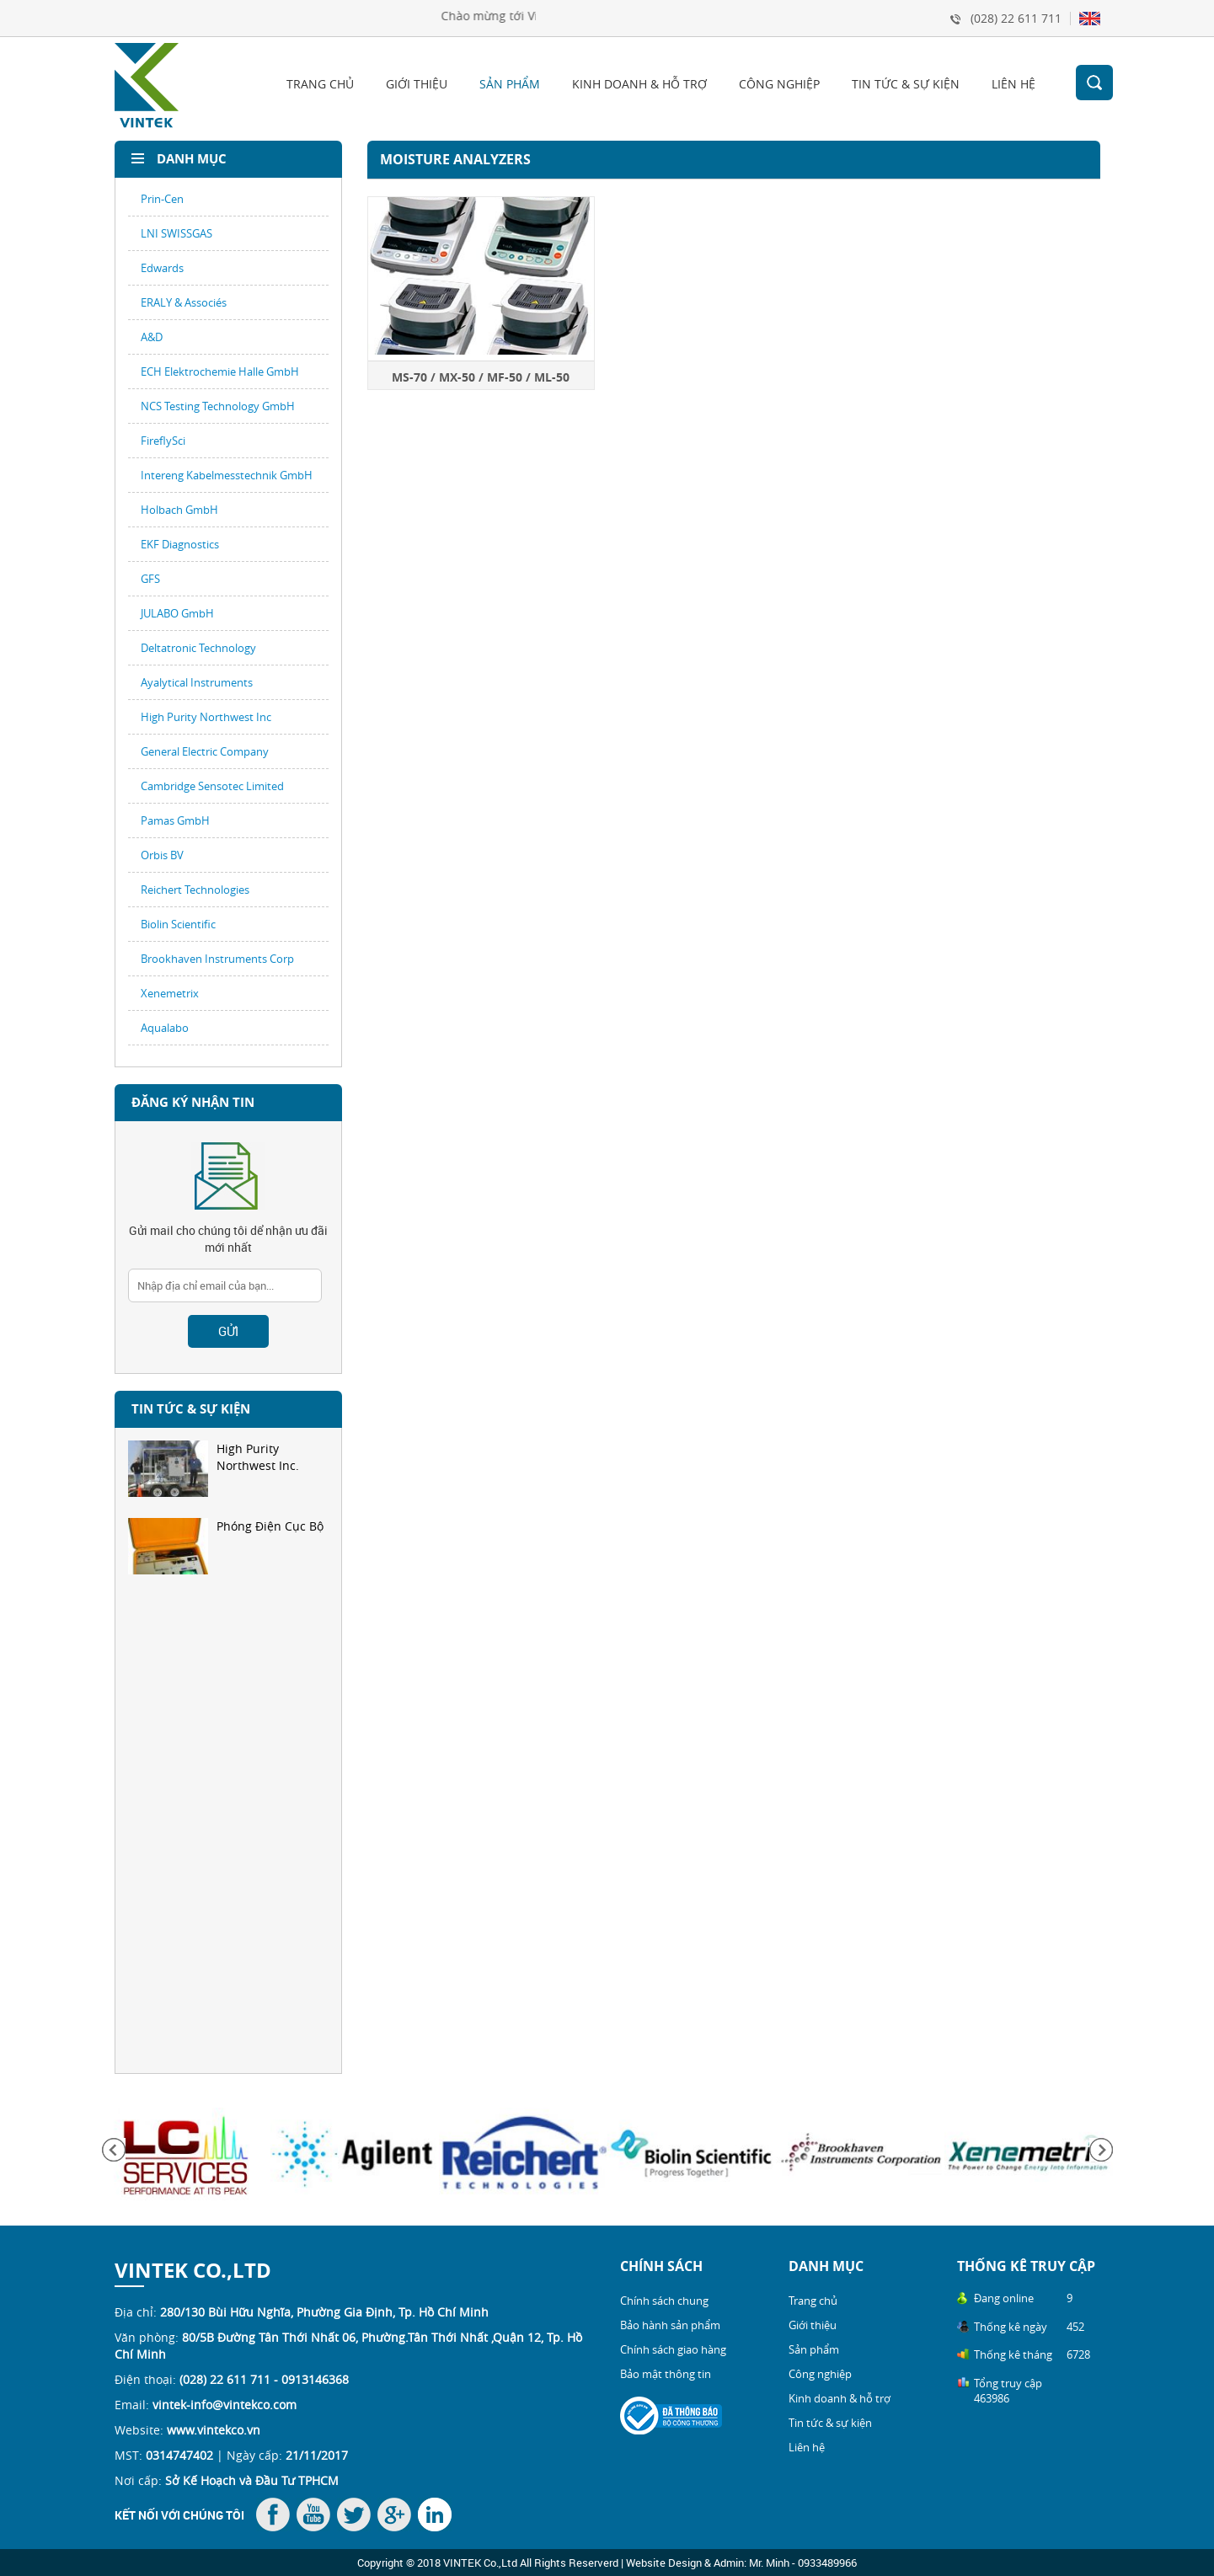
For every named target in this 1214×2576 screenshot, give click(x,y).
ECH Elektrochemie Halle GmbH (220, 371)
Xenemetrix (170, 993)
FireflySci (163, 440)
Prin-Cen (162, 198)
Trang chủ (320, 84)
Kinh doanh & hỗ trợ (639, 84)
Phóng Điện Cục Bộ (226, 1546)
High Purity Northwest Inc (206, 716)
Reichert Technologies (195, 889)
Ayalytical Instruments (197, 682)
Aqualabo (165, 1027)
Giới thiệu (416, 84)
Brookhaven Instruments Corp (217, 958)
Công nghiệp (779, 84)
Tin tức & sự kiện (906, 84)
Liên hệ (1013, 84)
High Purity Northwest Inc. (213, 1468)
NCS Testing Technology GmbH (218, 406)
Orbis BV (162, 855)
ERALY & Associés (184, 302)
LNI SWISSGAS (176, 233)
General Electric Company (205, 751)
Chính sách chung (664, 2300)
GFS (150, 578)
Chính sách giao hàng (673, 2349)
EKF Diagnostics (180, 544)
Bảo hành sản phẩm (670, 2325)
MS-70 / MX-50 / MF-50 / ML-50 (481, 377)
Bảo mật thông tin (665, 2373)
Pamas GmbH (175, 820)
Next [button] (1101, 2150)
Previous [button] (114, 2150)
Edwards (162, 267)
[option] (228, 1479)
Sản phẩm (509, 84)
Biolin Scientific (178, 924)
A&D (152, 337)
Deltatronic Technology (198, 647)
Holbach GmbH (179, 509)
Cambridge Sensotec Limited (212, 786)
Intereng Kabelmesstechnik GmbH (227, 475)
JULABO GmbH (177, 613)
